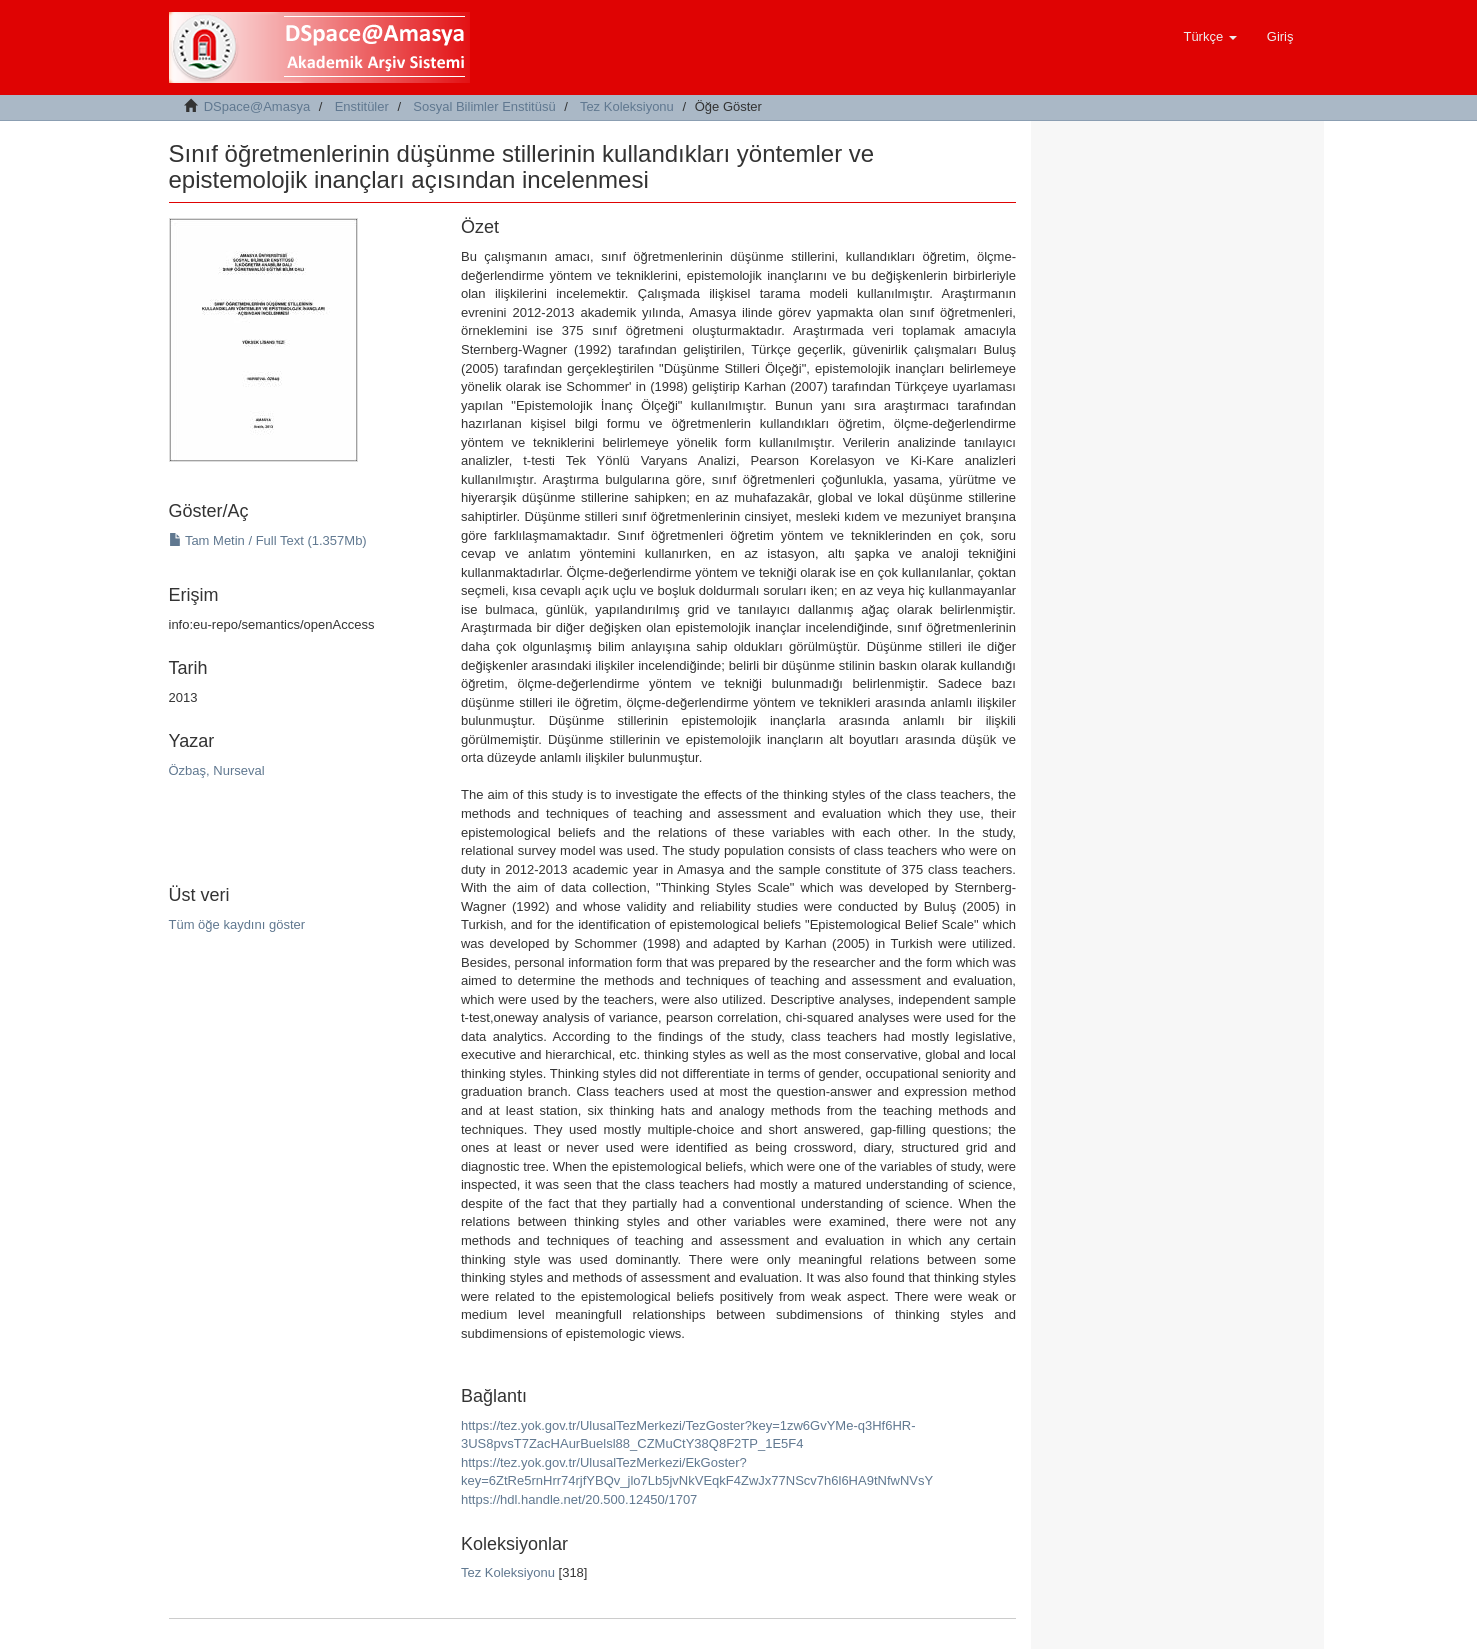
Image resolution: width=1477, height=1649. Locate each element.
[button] (1209, 37)
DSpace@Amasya (257, 106)
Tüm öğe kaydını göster (237, 924)
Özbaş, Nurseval (217, 770)
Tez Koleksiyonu (627, 106)
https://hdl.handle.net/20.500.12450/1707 (579, 1499)
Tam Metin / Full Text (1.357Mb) (268, 540)
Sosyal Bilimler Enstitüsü (484, 106)
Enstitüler (362, 106)
